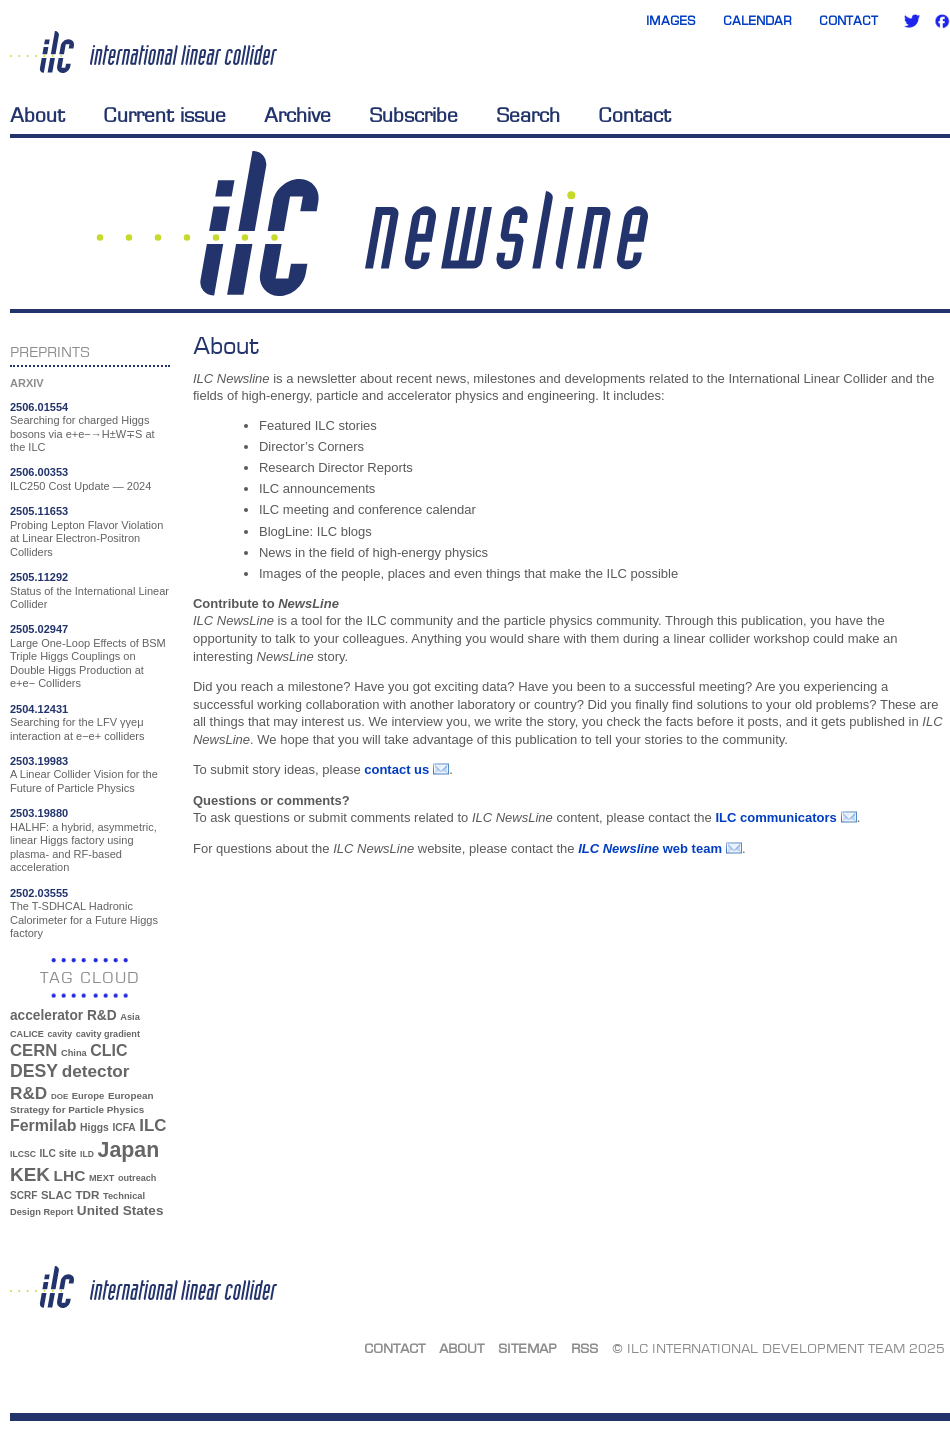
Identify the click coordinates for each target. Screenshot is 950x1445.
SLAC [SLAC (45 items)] (56, 1195)
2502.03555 (39, 893)
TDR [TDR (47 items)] (87, 1194)
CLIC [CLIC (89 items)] (108, 1050)
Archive (297, 115)
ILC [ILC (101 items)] (152, 1125)
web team (650, 848)
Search (528, 115)
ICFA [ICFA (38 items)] (123, 1127)
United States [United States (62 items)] (120, 1210)
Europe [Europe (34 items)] (88, 1095)
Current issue (164, 115)
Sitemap (527, 1348)
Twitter (912, 21)
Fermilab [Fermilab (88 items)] (43, 1125)
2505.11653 (39, 511)
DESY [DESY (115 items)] (34, 1071)
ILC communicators (775, 817)
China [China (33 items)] (74, 1053)
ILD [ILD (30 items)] (87, 1154)
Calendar (757, 20)
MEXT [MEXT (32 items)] (101, 1178)
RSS (584, 1348)
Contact (848, 20)
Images (671, 20)
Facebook (942, 21)
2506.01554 (39, 407)
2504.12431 (39, 709)
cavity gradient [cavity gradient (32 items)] (108, 1034)
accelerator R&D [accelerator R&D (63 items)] (63, 1015)
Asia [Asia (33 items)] (130, 1017)
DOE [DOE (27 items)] (59, 1096)
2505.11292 (39, 577)
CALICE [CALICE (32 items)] (27, 1034)
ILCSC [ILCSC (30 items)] (23, 1154)
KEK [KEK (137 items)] (30, 1174)
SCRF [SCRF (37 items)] (23, 1195)
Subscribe (413, 115)
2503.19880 (39, 813)
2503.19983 (39, 761)
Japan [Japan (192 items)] (129, 1150)
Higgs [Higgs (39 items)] (94, 1127)
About (37, 115)
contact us (396, 769)
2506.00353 (39, 472)
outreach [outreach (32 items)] (137, 1178)
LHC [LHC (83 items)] (70, 1175)
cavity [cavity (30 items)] (60, 1034)
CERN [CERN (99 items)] (33, 1050)
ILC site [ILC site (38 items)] (58, 1153)
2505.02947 (39, 629)
